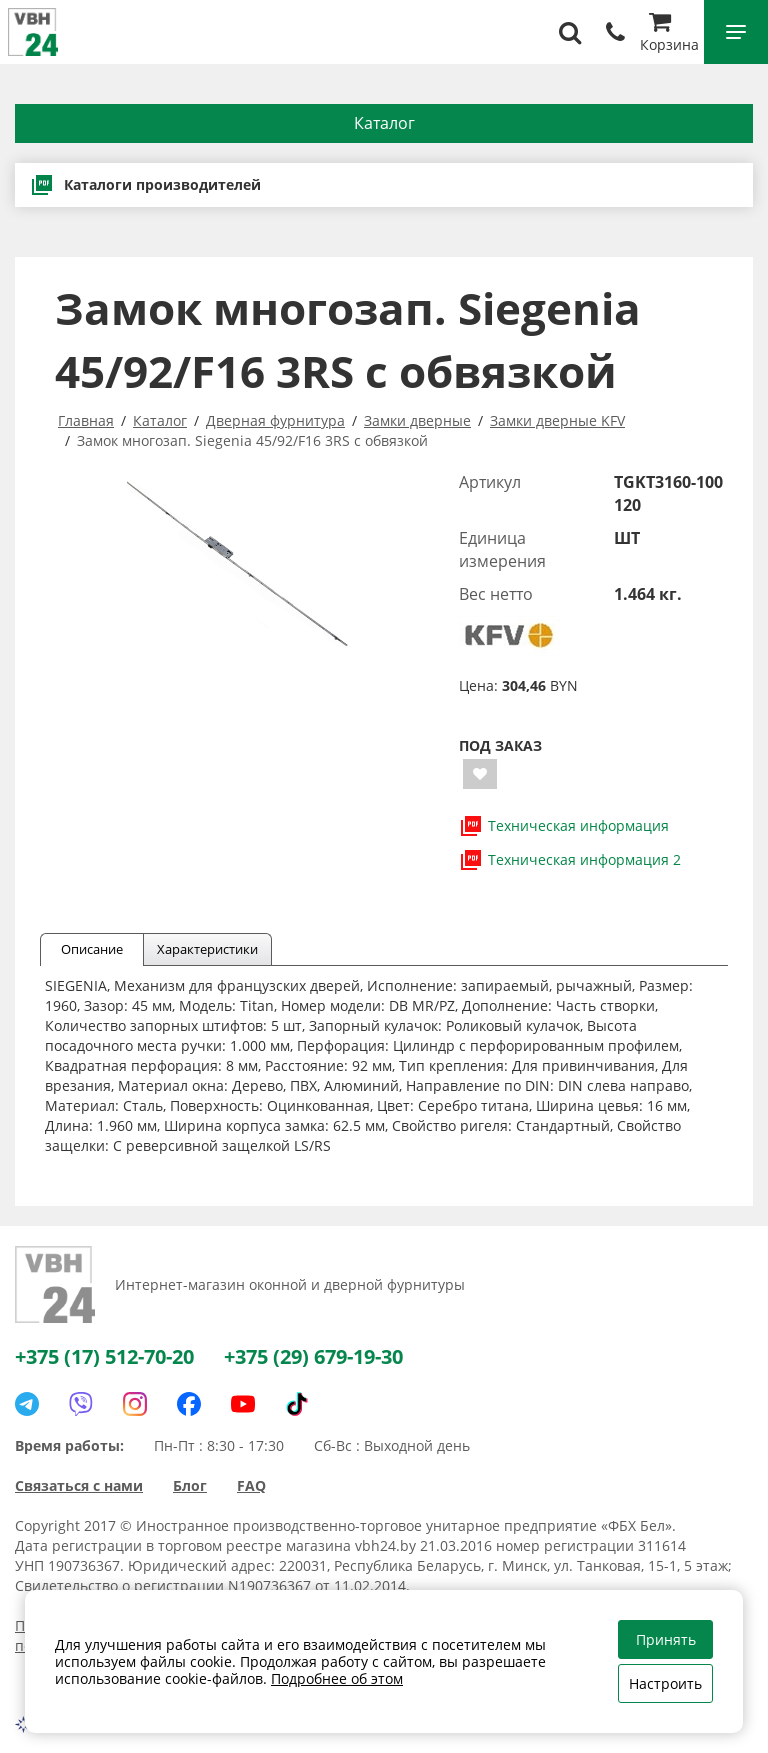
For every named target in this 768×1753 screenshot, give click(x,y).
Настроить (665, 1683)
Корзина (669, 34)
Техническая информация (564, 826)
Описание (92, 949)
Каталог (384, 123)
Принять (666, 1639)
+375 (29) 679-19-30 (313, 1356)
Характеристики (207, 949)
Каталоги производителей (145, 185)
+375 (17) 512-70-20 (104, 1356)
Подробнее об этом (337, 1678)
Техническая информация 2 (570, 860)
